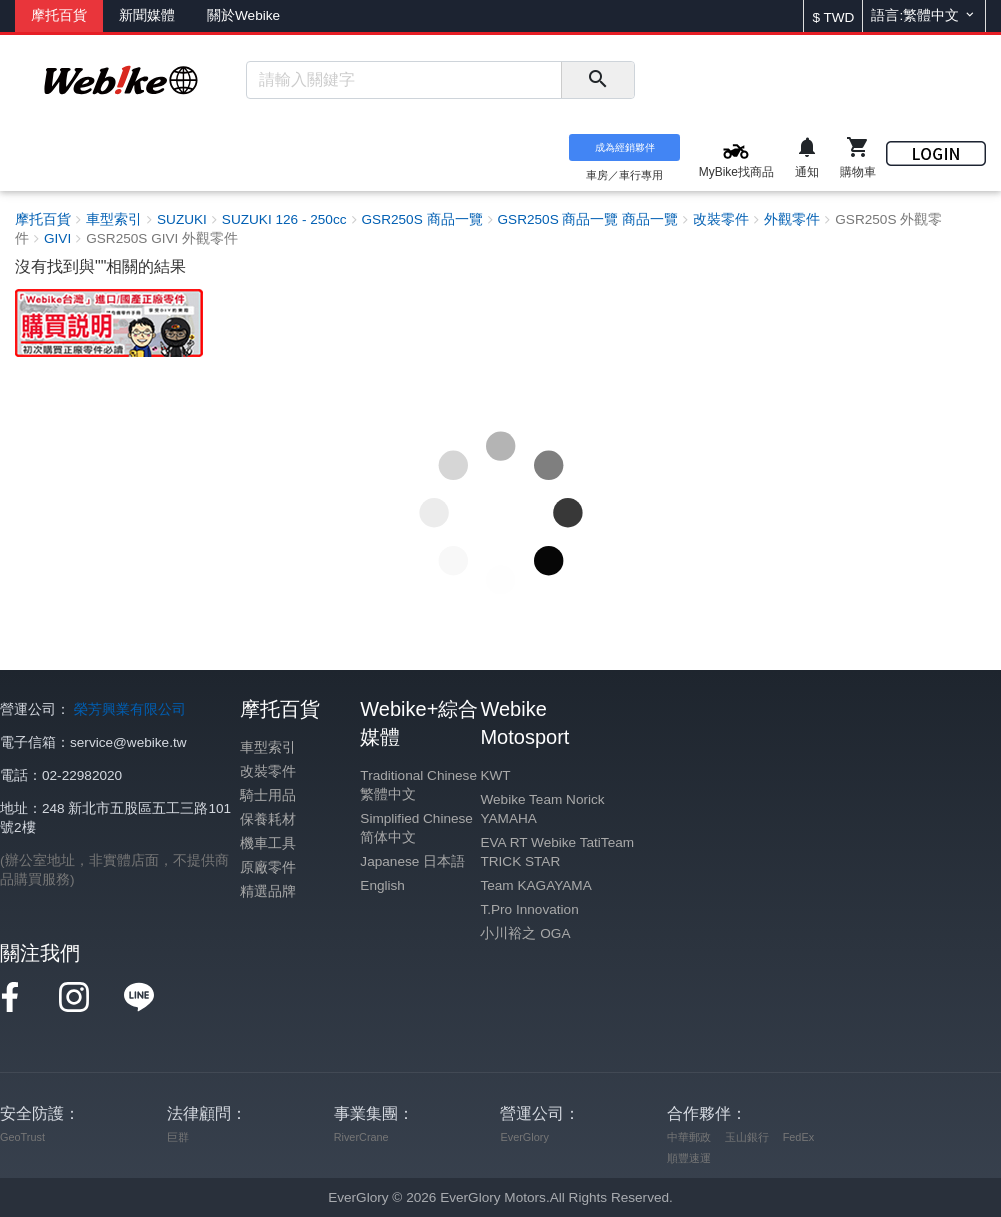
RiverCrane (361, 1137)
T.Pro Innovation (529, 909)
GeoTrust (22, 1137)
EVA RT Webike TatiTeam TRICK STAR (557, 852)
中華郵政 (689, 1137)
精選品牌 (268, 891)
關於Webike (243, 15)
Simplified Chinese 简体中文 (416, 828)
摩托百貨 (59, 15)
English (382, 885)
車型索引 (268, 747)
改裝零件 (268, 771)
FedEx (798, 1137)
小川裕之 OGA (525, 933)
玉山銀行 (747, 1137)
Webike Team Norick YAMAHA (542, 809)
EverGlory (524, 1137)
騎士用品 (268, 795)
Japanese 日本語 (412, 861)
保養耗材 (268, 819)
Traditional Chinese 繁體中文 (418, 785)
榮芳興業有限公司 (130, 709)
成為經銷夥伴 (625, 147)
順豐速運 (689, 1158)
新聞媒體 (147, 15)
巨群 (178, 1137)
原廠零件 (268, 867)
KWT (495, 775)
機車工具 (268, 843)
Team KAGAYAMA (535, 885)
